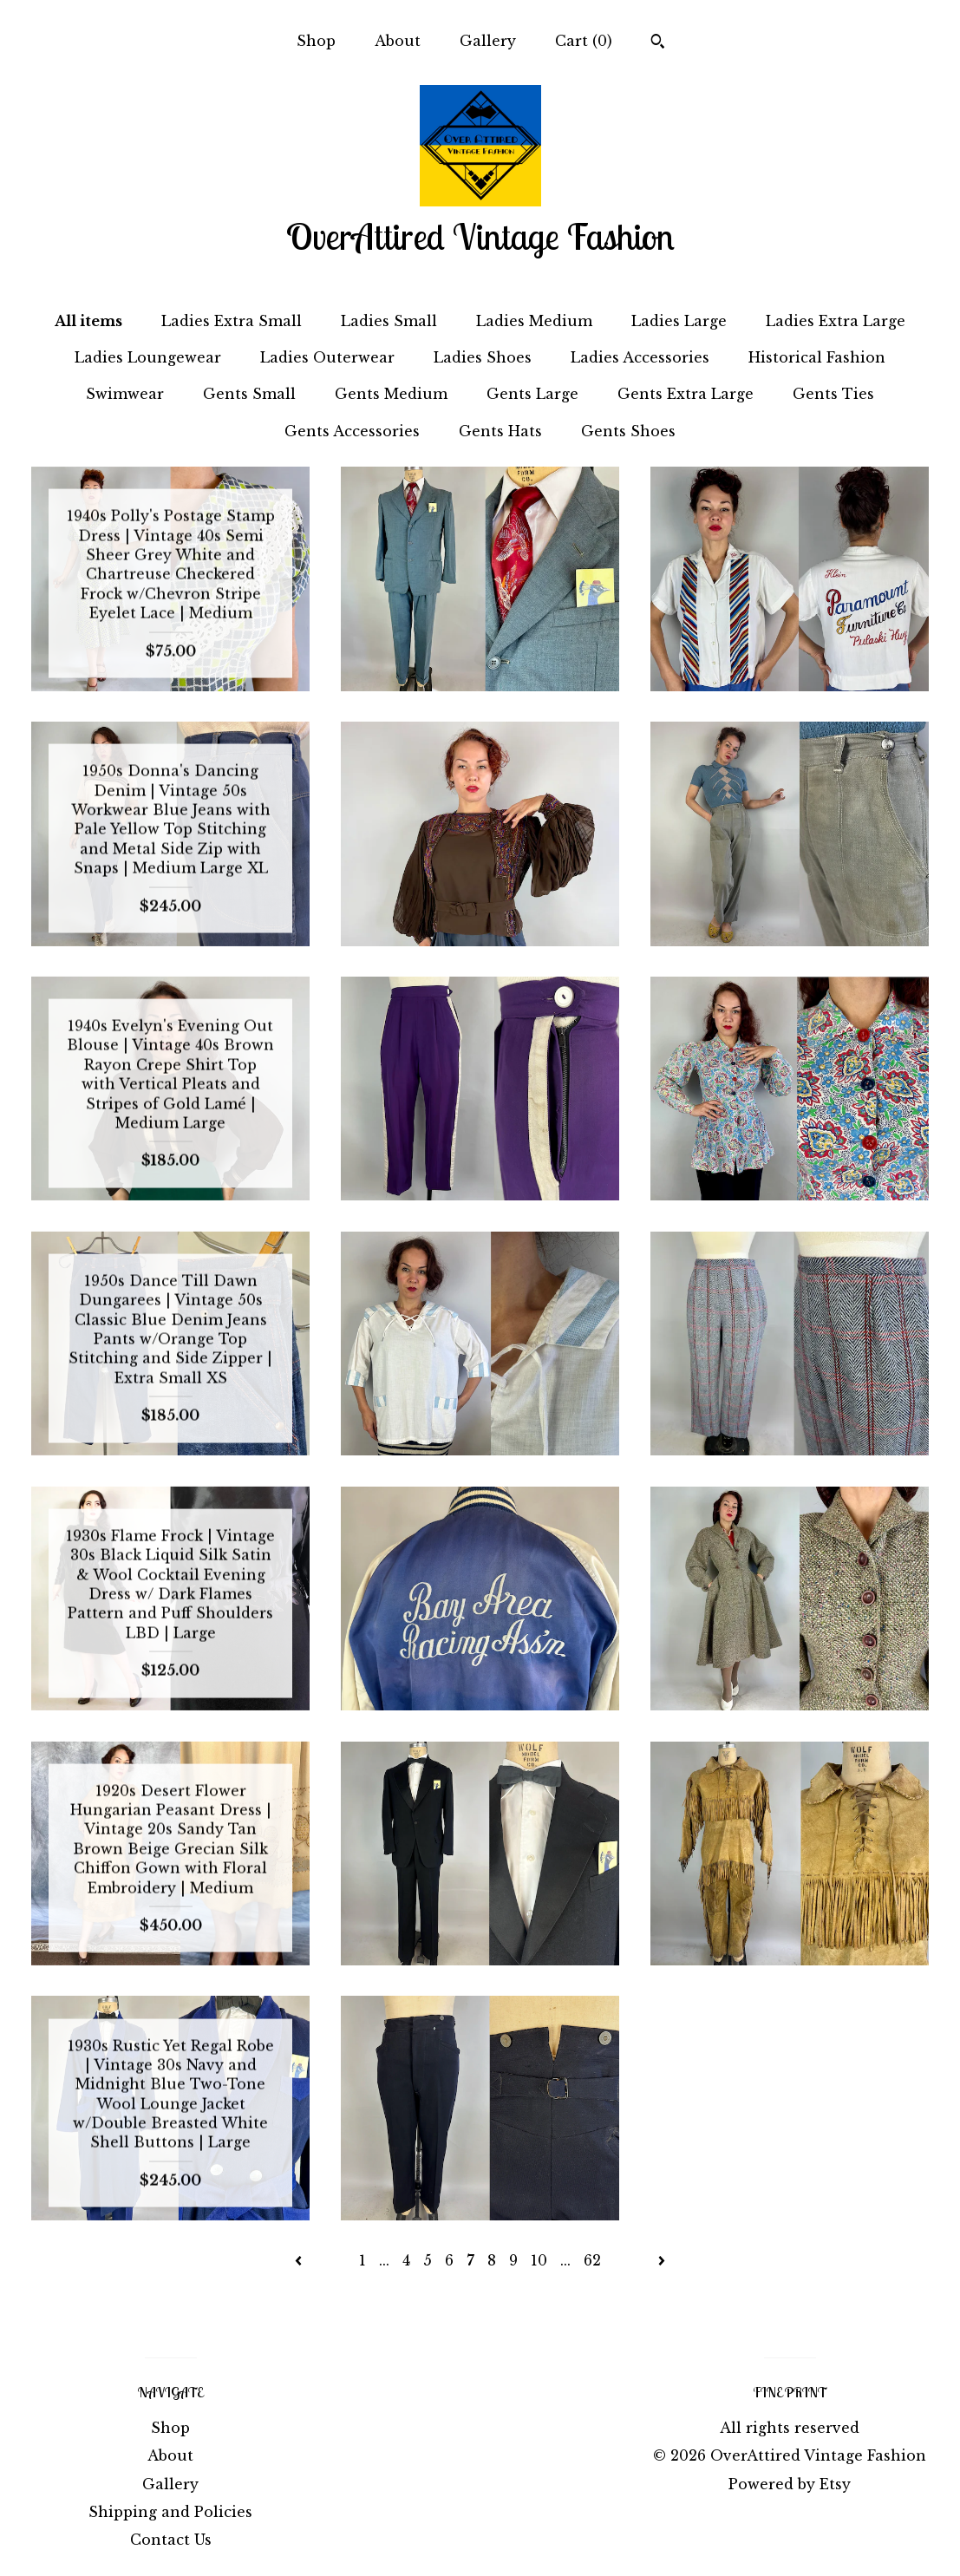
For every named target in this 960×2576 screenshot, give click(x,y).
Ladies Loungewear (148, 357)
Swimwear (125, 393)
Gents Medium (391, 393)
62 (592, 2260)
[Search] (657, 43)
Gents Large (532, 393)
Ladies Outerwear (327, 357)
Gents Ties (833, 393)
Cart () (583, 40)
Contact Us (171, 2539)
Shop (316, 40)
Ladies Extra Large (835, 321)
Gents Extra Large (685, 393)
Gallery (488, 40)
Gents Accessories (352, 431)
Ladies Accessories (640, 357)
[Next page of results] (661, 2260)
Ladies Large (679, 321)
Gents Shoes (628, 431)
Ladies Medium (534, 321)
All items (88, 321)
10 (539, 2260)
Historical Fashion (816, 357)
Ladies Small (389, 321)
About (398, 40)
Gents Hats (500, 431)
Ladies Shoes (483, 357)
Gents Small (249, 393)
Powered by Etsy (789, 2484)
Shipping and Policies (170, 2511)
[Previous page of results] (300, 2260)
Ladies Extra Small (231, 321)
